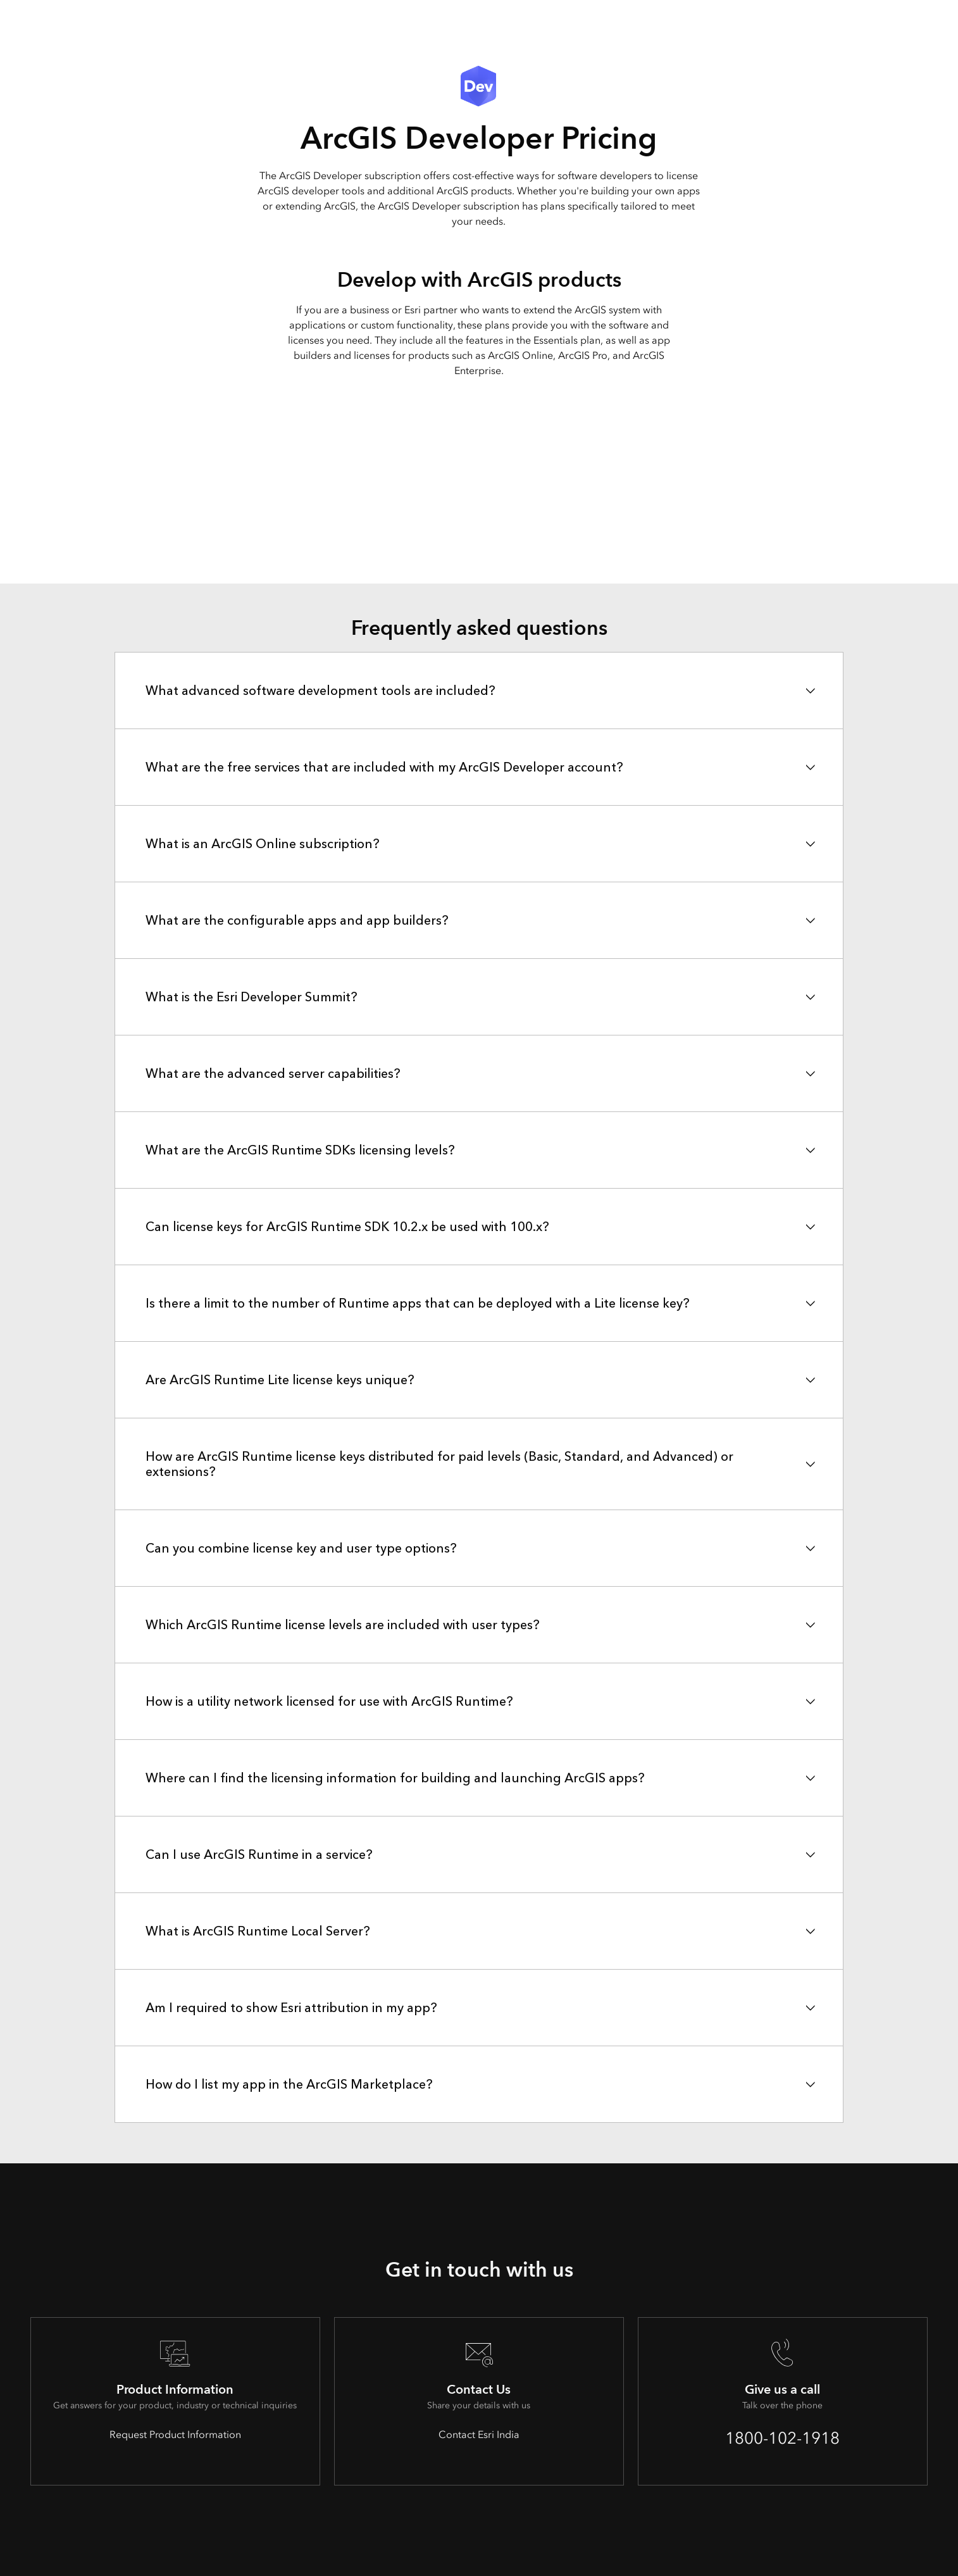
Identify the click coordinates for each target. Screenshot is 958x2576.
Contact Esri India (479, 2435)
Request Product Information (175, 2435)
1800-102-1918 (782, 2438)
